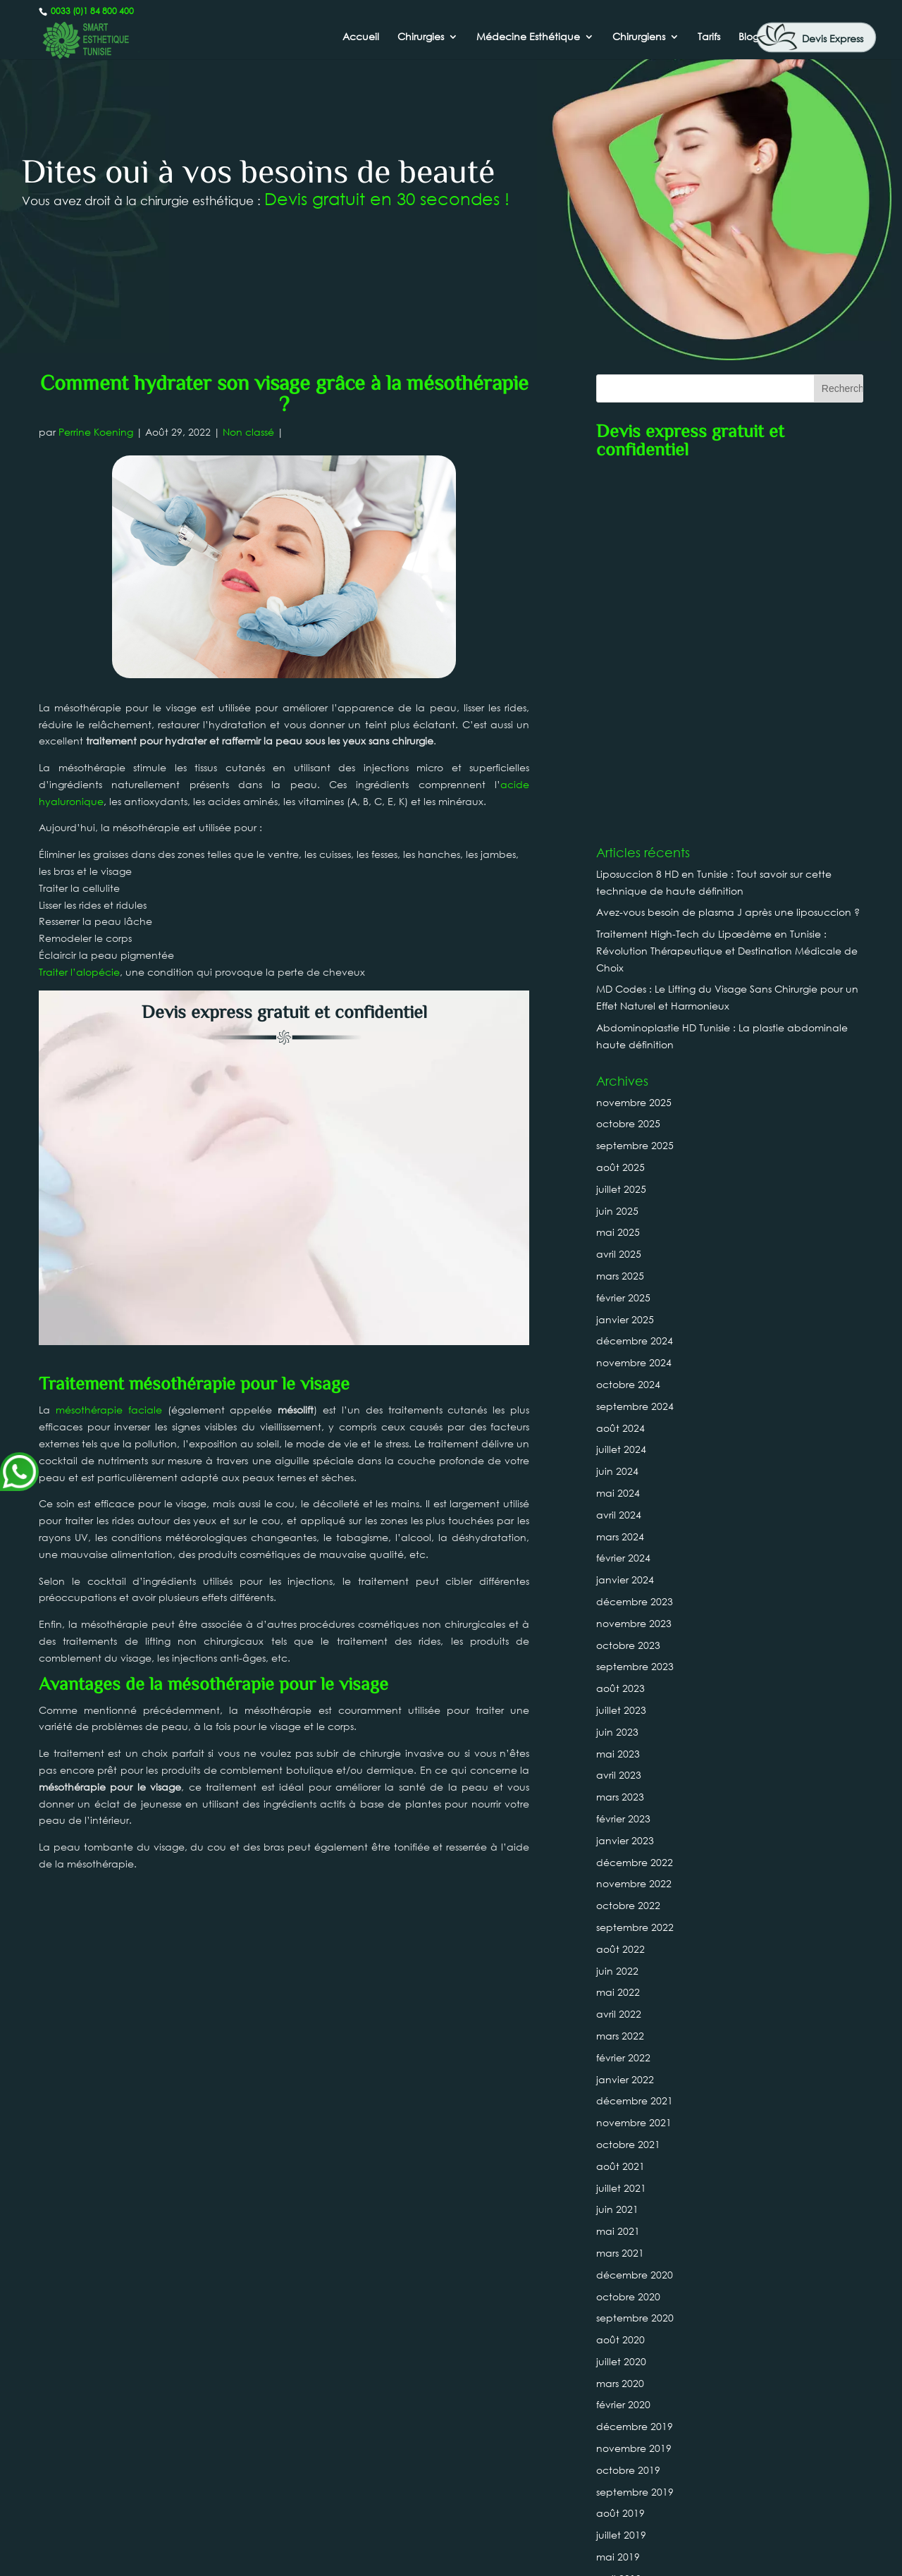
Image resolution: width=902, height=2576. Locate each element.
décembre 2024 (634, 983)
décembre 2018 (634, 2307)
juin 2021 (617, 1852)
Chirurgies (420, 37)
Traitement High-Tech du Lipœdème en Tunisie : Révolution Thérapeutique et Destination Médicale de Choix (727, 593)
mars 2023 (620, 1439)
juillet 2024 (621, 1092)
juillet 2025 (621, 831)
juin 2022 (617, 1613)
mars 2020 (620, 2025)
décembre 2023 (634, 1244)
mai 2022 (618, 1635)
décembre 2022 (634, 1504)
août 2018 (620, 2394)
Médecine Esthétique (528, 37)
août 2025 (620, 809)
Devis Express (832, 38)
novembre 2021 (634, 1765)
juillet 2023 (621, 1352)
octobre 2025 (628, 766)
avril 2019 (618, 2221)
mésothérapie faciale (109, 1109)
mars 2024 (620, 1179)
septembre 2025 (635, 788)
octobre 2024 (628, 1027)
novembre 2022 (634, 1526)
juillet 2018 (621, 2416)
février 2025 (623, 940)
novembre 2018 (634, 2329)
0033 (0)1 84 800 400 (91, 11)
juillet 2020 (621, 2004)
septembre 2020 (635, 1961)
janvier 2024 (625, 1222)
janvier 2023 (625, 1483)
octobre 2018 (628, 2351)
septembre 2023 (635, 1309)
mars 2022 (620, 1678)
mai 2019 (618, 2199)
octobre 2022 (628, 1547)
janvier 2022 (625, 1722)
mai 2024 (618, 1135)
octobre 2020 (628, 1939)
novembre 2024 (634, 1005)
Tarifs (709, 37)
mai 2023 (618, 1396)
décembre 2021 (634, 1743)
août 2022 (620, 1591)
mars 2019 (620, 2243)
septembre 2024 (635, 1048)
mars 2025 (620, 918)
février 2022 (623, 1700)
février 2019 (623, 2264)
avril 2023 (618, 1418)
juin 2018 (617, 2438)
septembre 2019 (635, 2134)
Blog (749, 37)
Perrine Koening (95, 431)
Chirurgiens (638, 37)
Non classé (248, 431)
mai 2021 (618, 1873)
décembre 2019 (634, 2068)
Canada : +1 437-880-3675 (451, 2513)
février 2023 (623, 1461)
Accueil (360, 37)
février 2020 (623, 2047)
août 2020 (620, 1982)
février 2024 (623, 1201)
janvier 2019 (625, 2286)
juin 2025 (617, 853)
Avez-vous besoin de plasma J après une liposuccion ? (728, 555)
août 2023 (620, 1330)
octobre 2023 (628, 1287)
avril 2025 (618, 896)
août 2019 (620, 2156)
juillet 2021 (621, 1830)
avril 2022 (618, 1656)
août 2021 (620, 1808)
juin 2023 (617, 1374)
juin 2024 (617, 1113)
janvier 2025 (625, 962)
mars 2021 (620, 1895)
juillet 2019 (621, 2177)
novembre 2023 (634, 1265)
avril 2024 (618, 1157)
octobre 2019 (628, 2112)
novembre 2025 (634, 745)
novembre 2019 (634, 2090)
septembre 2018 (635, 2373)
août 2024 (620, 1070)
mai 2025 (618, 875)
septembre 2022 (635, 1569)
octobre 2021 (628, 1786)
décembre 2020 (634, 1917)
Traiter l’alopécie (79, 972)
